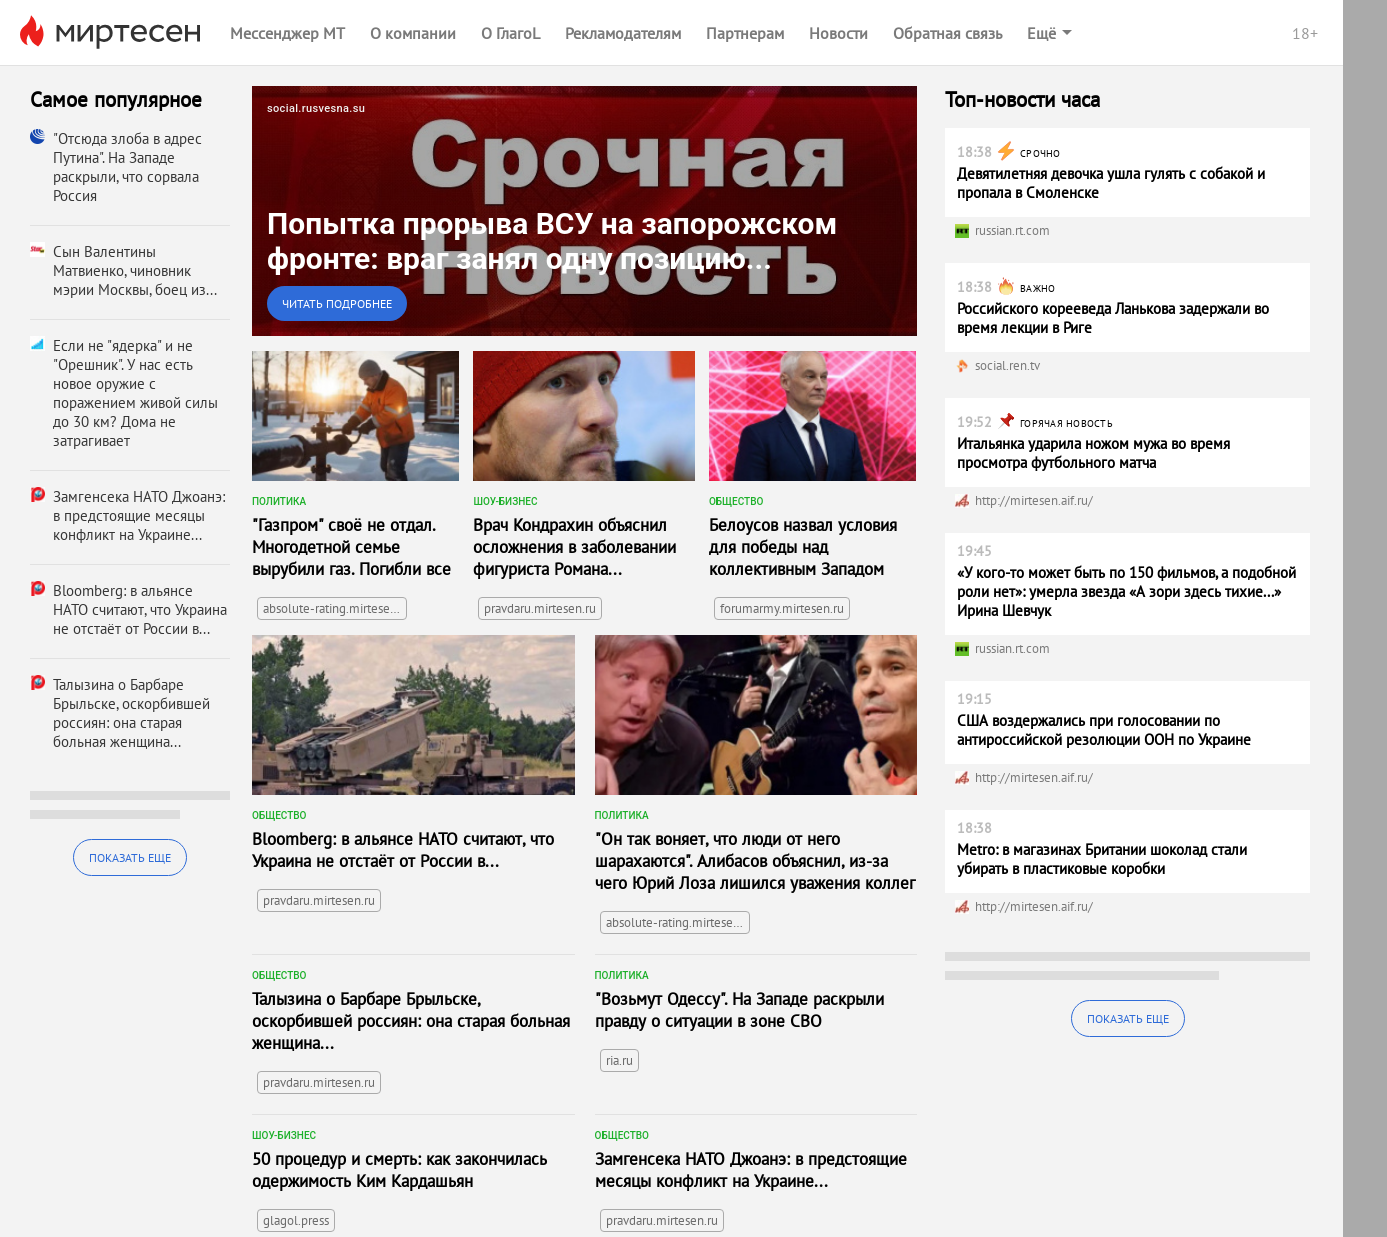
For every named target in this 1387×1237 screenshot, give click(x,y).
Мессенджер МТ (287, 33)
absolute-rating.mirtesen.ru (335, 608)
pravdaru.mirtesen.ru (540, 608)
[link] (584, 211)
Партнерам (745, 33)
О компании (413, 33)
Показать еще (130, 857)
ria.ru (619, 1060)
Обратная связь (947, 33)
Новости (838, 33)
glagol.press (296, 1220)
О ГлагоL (510, 33)
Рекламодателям (623, 33)
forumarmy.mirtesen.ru (782, 608)
